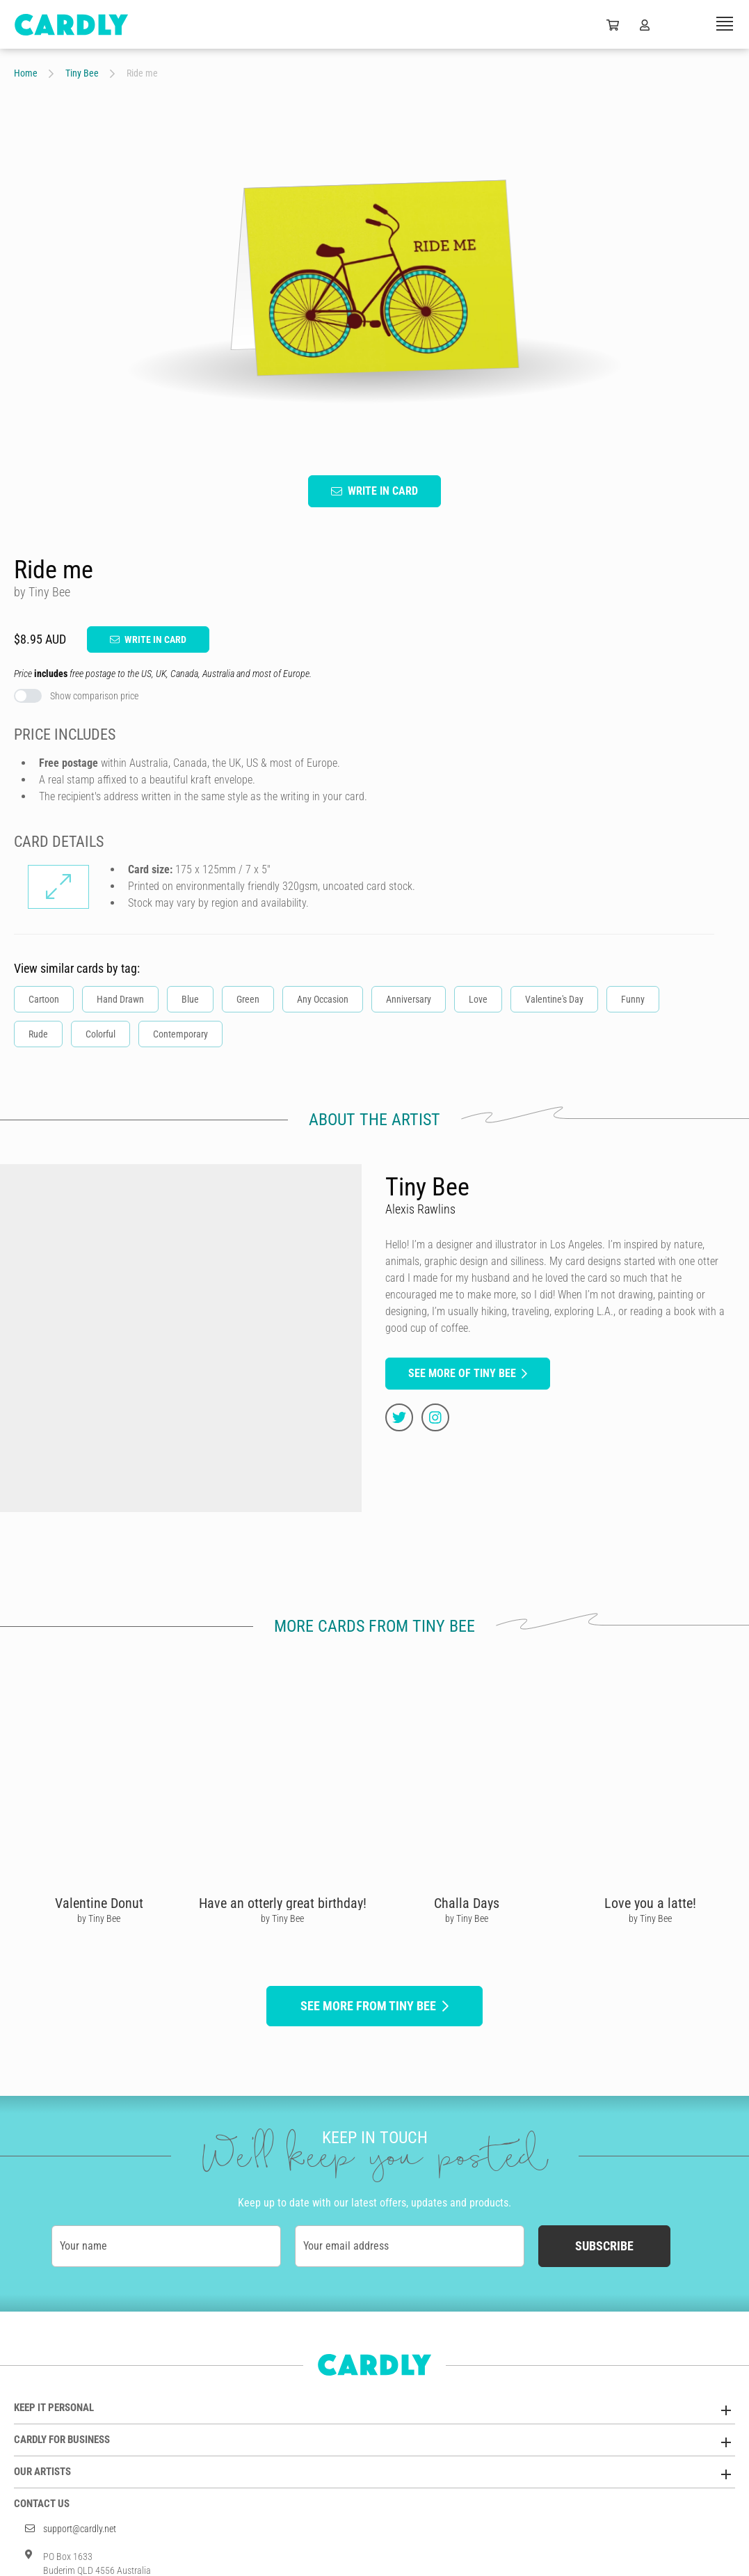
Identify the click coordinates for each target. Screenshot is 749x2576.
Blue (190, 999)
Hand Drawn (120, 999)
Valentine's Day (554, 999)
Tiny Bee (82, 73)
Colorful (100, 1034)
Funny (633, 999)
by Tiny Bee (98, 1918)
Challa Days (466, 1903)
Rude (38, 1034)
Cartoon (44, 999)
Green (247, 999)
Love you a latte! (650, 1903)
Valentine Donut (99, 1903)
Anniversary (408, 999)
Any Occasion (322, 999)
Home (26, 73)
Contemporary (180, 1034)
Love (478, 999)
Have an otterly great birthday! (283, 1903)
